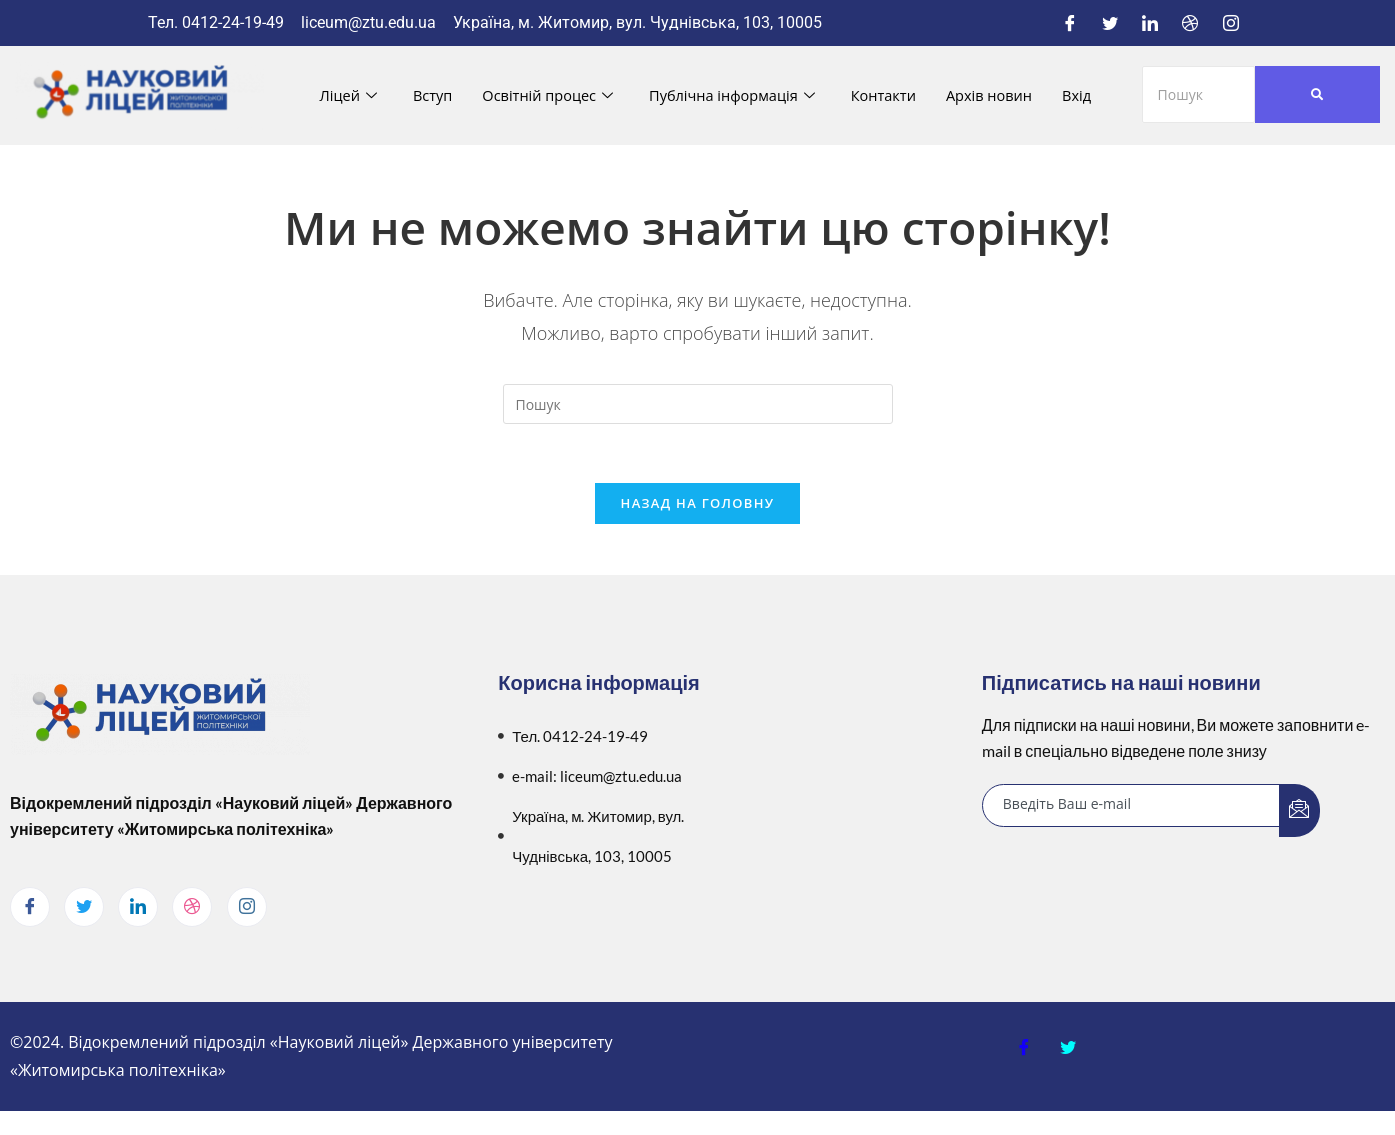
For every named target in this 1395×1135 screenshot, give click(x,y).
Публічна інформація (732, 95)
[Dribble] (1190, 23)
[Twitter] (1110, 23)
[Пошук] (1199, 94)
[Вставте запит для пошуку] (698, 404)
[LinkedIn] (1150, 23)
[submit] (1300, 812)
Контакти (886, 95)
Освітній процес (543, 95)
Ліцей (340, 95)
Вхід (1085, 95)
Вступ (426, 95)
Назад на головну (698, 505)
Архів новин (995, 95)
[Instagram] (1231, 23)
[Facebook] (1070, 23)
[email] (1131, 807)
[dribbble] (192, 909)
